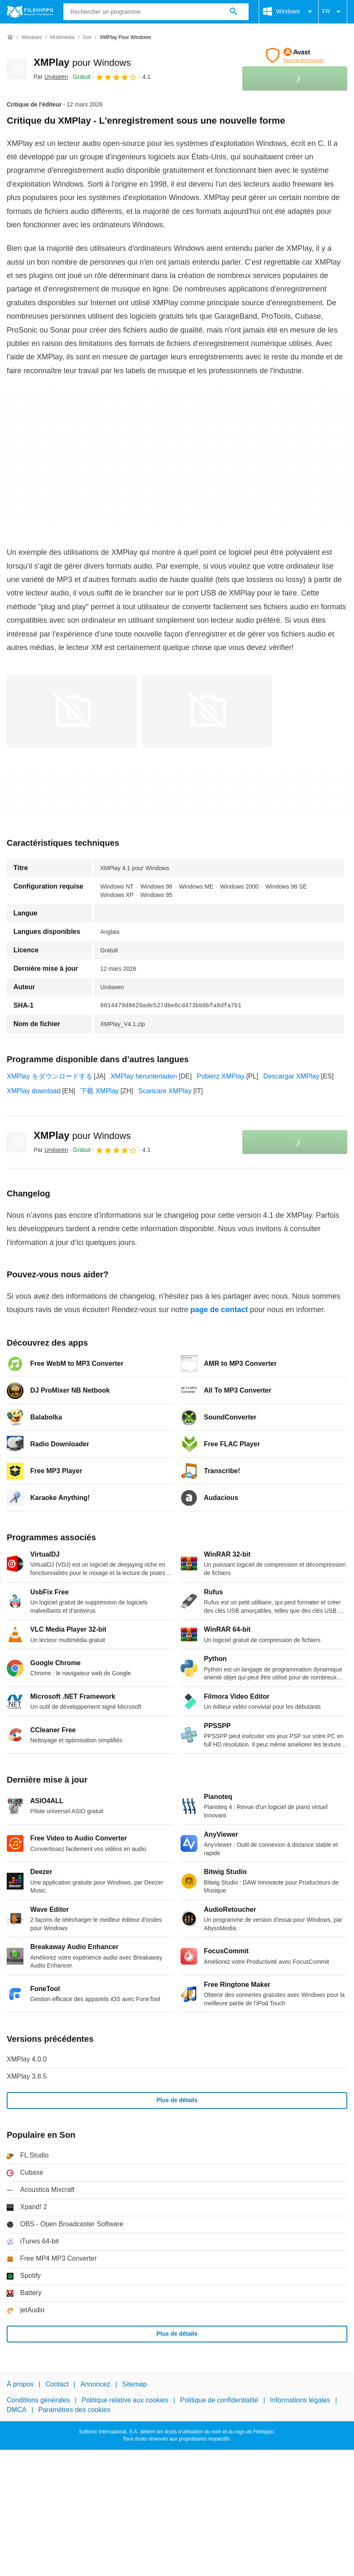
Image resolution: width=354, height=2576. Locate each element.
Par (51, 76)
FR (333, 12)
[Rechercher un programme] (233, 11)
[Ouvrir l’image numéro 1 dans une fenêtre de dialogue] (207, 710)
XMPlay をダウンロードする (49, 1076)
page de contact (219, 1309)
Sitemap (134, 2384)
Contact (56, 2384)
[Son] (87, 37)
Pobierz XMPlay (221, 1076)
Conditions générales (38, 2400)
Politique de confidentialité (219, 2400)
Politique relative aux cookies (124, 2400)
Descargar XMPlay (291, 1076)
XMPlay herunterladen (143, 1076)
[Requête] (156, 11)
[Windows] (31, 37)
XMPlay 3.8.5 (27, 2076)
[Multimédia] (62, 37)
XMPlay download (33, 1090)
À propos (20, 2384)
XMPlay (82, 62)
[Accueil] (10, 37)
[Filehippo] (30, 11)
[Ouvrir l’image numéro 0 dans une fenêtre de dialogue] (72, 710)
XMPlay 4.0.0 (27, 2059)
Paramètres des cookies (74, 2409)
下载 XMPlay (99, 1090)
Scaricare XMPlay (164, 1090)
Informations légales (300, 2400)
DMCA (16, 2409)
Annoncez (95, 2384)
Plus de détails (176, 2100)
